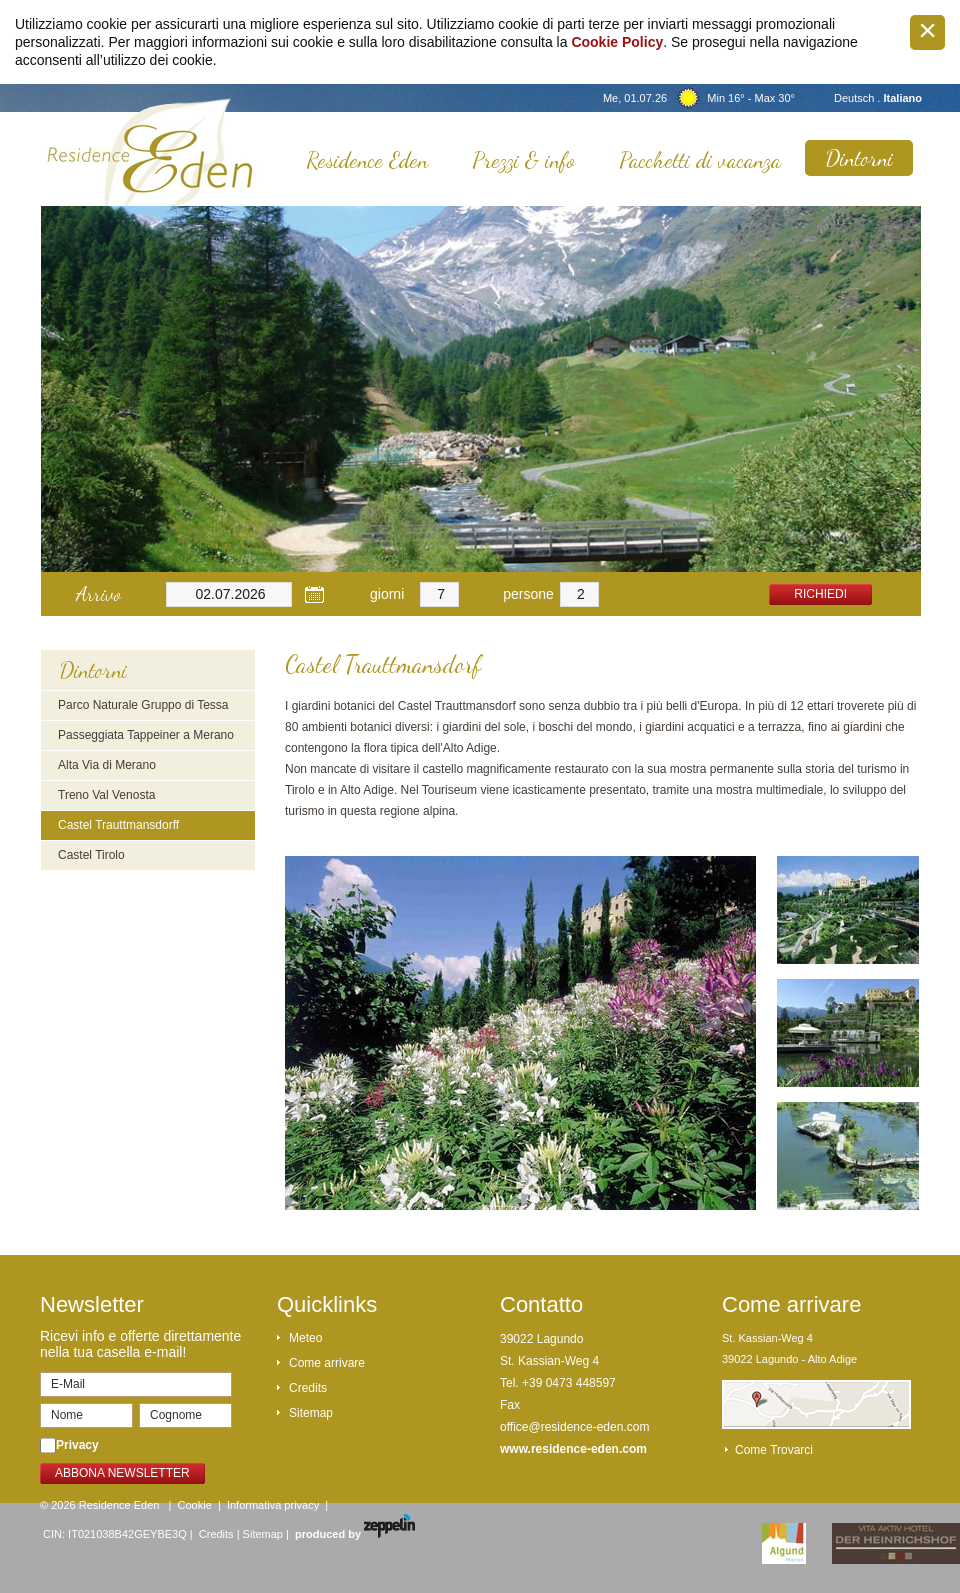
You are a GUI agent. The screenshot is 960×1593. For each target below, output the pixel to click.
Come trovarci (774, 1450)
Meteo (305, 1338)
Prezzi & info (523, 160)
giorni (387, 594)
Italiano (902, 98)
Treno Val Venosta (106, 795)
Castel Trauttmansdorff (118, 825)
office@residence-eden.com (574, 1427)
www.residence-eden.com (573, 1449)
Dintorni (859, 158)
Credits (308, 1388)
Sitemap (311, 1413)
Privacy (77, 1445)
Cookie (195, 1505)
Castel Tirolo (91, 855)
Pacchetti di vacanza (700, 160)
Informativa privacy (273, 1505)
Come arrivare (327, 1363)
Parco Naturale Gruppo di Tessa (143, 705)
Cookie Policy (617, 42)
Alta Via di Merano (107, 765)
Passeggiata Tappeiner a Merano (146, 735)
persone (528, 594)
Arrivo (98, 594)
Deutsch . (859, 98)
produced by (355, 1534)
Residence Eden (367, 160)
